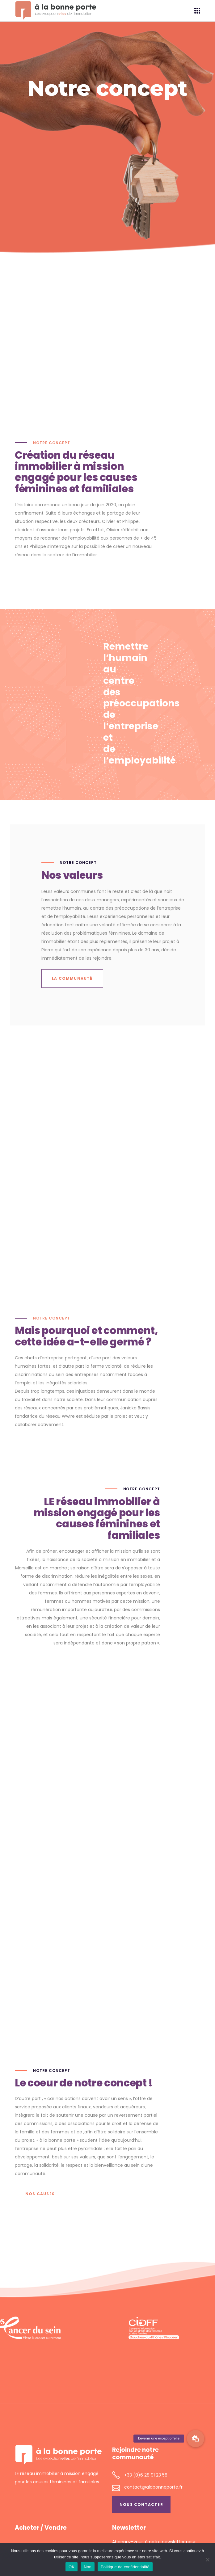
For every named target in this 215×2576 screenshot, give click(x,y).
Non (87, 2567)
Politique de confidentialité (125, 2567)
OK (71, 2567)
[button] (195, 2438)
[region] (107, 2327)
